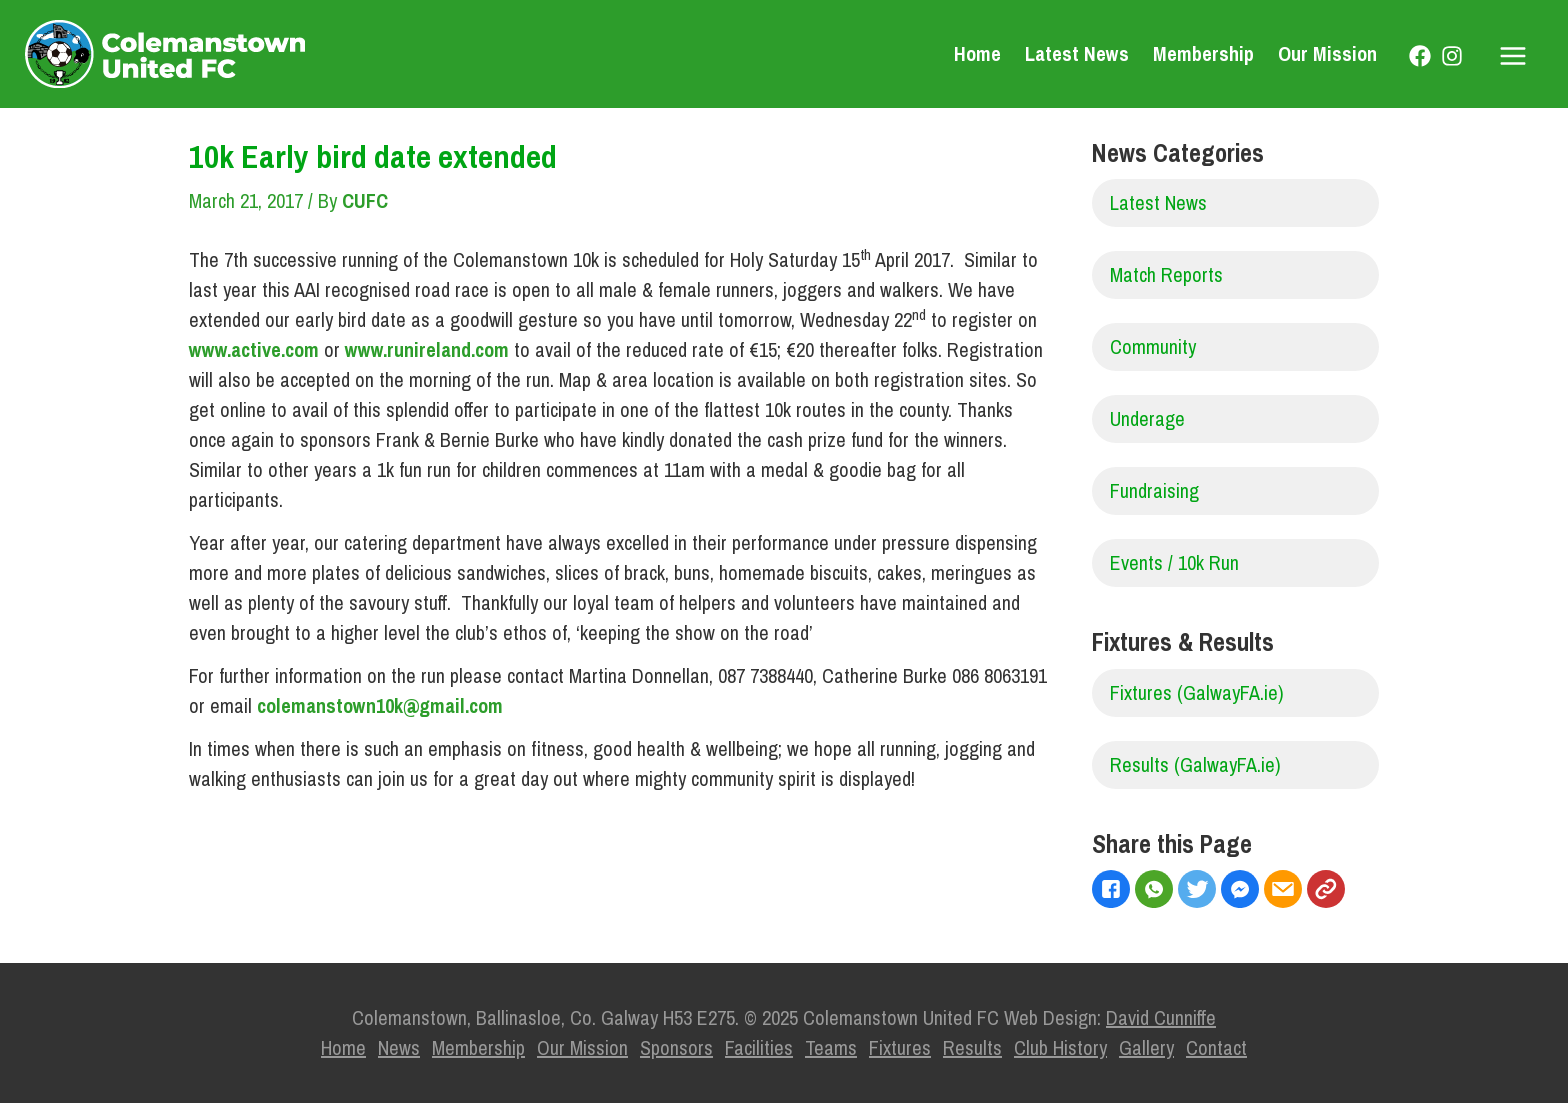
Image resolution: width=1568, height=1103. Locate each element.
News (399, 1047)
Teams (831, 1047)
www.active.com (254, 349)
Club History (1060, 1047)
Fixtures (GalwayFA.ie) (1197, 692)
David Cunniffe (1161, 1017)
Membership (1203, 53)
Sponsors (676, 1047)
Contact (1216, 1047)
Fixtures (900, 1047)
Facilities (759, 1047)
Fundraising (1154, 490)
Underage (1147, 418)
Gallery (1146, 1047)
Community (1153, 346)
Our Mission (1327, 53)
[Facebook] (1420, 56)
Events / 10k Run (1174, 562)
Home (977, 53)
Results (972, 1047)
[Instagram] (1452, 56)
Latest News (1077, 53)
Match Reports (1166, 274)
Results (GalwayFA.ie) (1195, 764)
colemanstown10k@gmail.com (380, 705)
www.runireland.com (427, 349)
